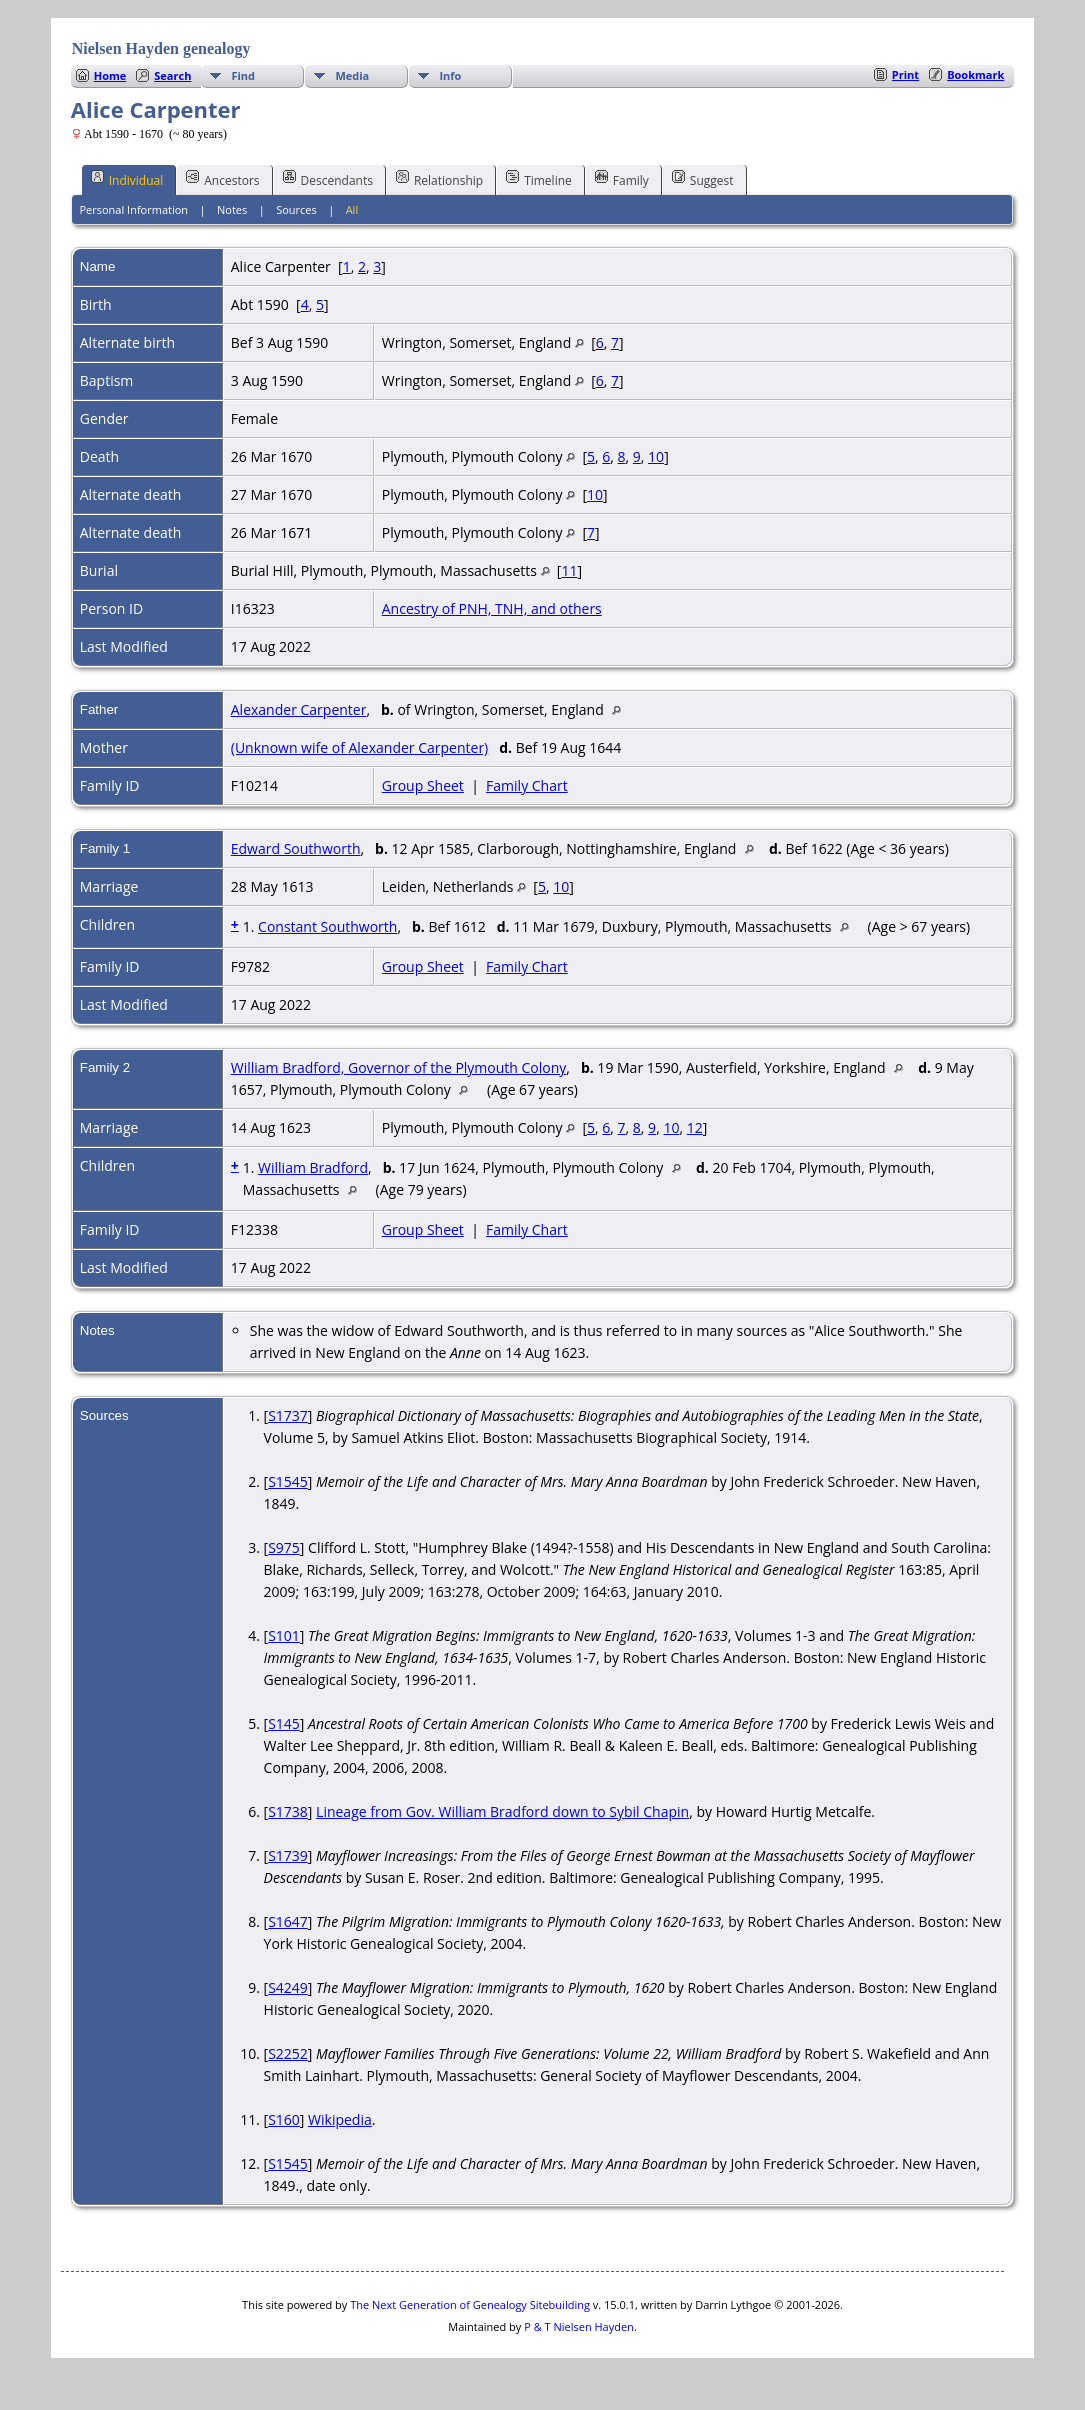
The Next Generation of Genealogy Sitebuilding (470, 2304)
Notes (232, 209)
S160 (284, 2119)
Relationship (439, 179)
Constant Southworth (327, 926)
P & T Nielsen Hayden (579, 2326)
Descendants (328, 179)
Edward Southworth (296, 848)
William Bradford (313, 1167)
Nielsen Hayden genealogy (161, 48)
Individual (127, 179)
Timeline (539, 179)
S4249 (288, 1987)
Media (352, 75)
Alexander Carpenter (299, 709)
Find (243, 75)
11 (569, 570)
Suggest (703, 179)
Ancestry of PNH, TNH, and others (492, 608)
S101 (284, 1635)
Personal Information (133, 209)
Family (622, 179)
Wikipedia (340, 2119)
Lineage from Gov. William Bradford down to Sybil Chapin (502, 1811)
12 (695, 1127)
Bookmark (975, 74)
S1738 (288, 1811)
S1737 (288, 1415)
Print (905, 74)
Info (450, 75)
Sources (296, 209)
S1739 (288, 1855)
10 (656, 456)
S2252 (288, 2053)
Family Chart (527, 785)
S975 (284, 1547)
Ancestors (222, 179)
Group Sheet (423, 785)
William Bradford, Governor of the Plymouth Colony (399, 1067)
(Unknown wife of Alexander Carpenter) (359, 747)
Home (110, 75)
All (352, 209)
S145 (284, 1723)
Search (172, 75)
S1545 (288, 1481)
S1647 (288, 1921)
